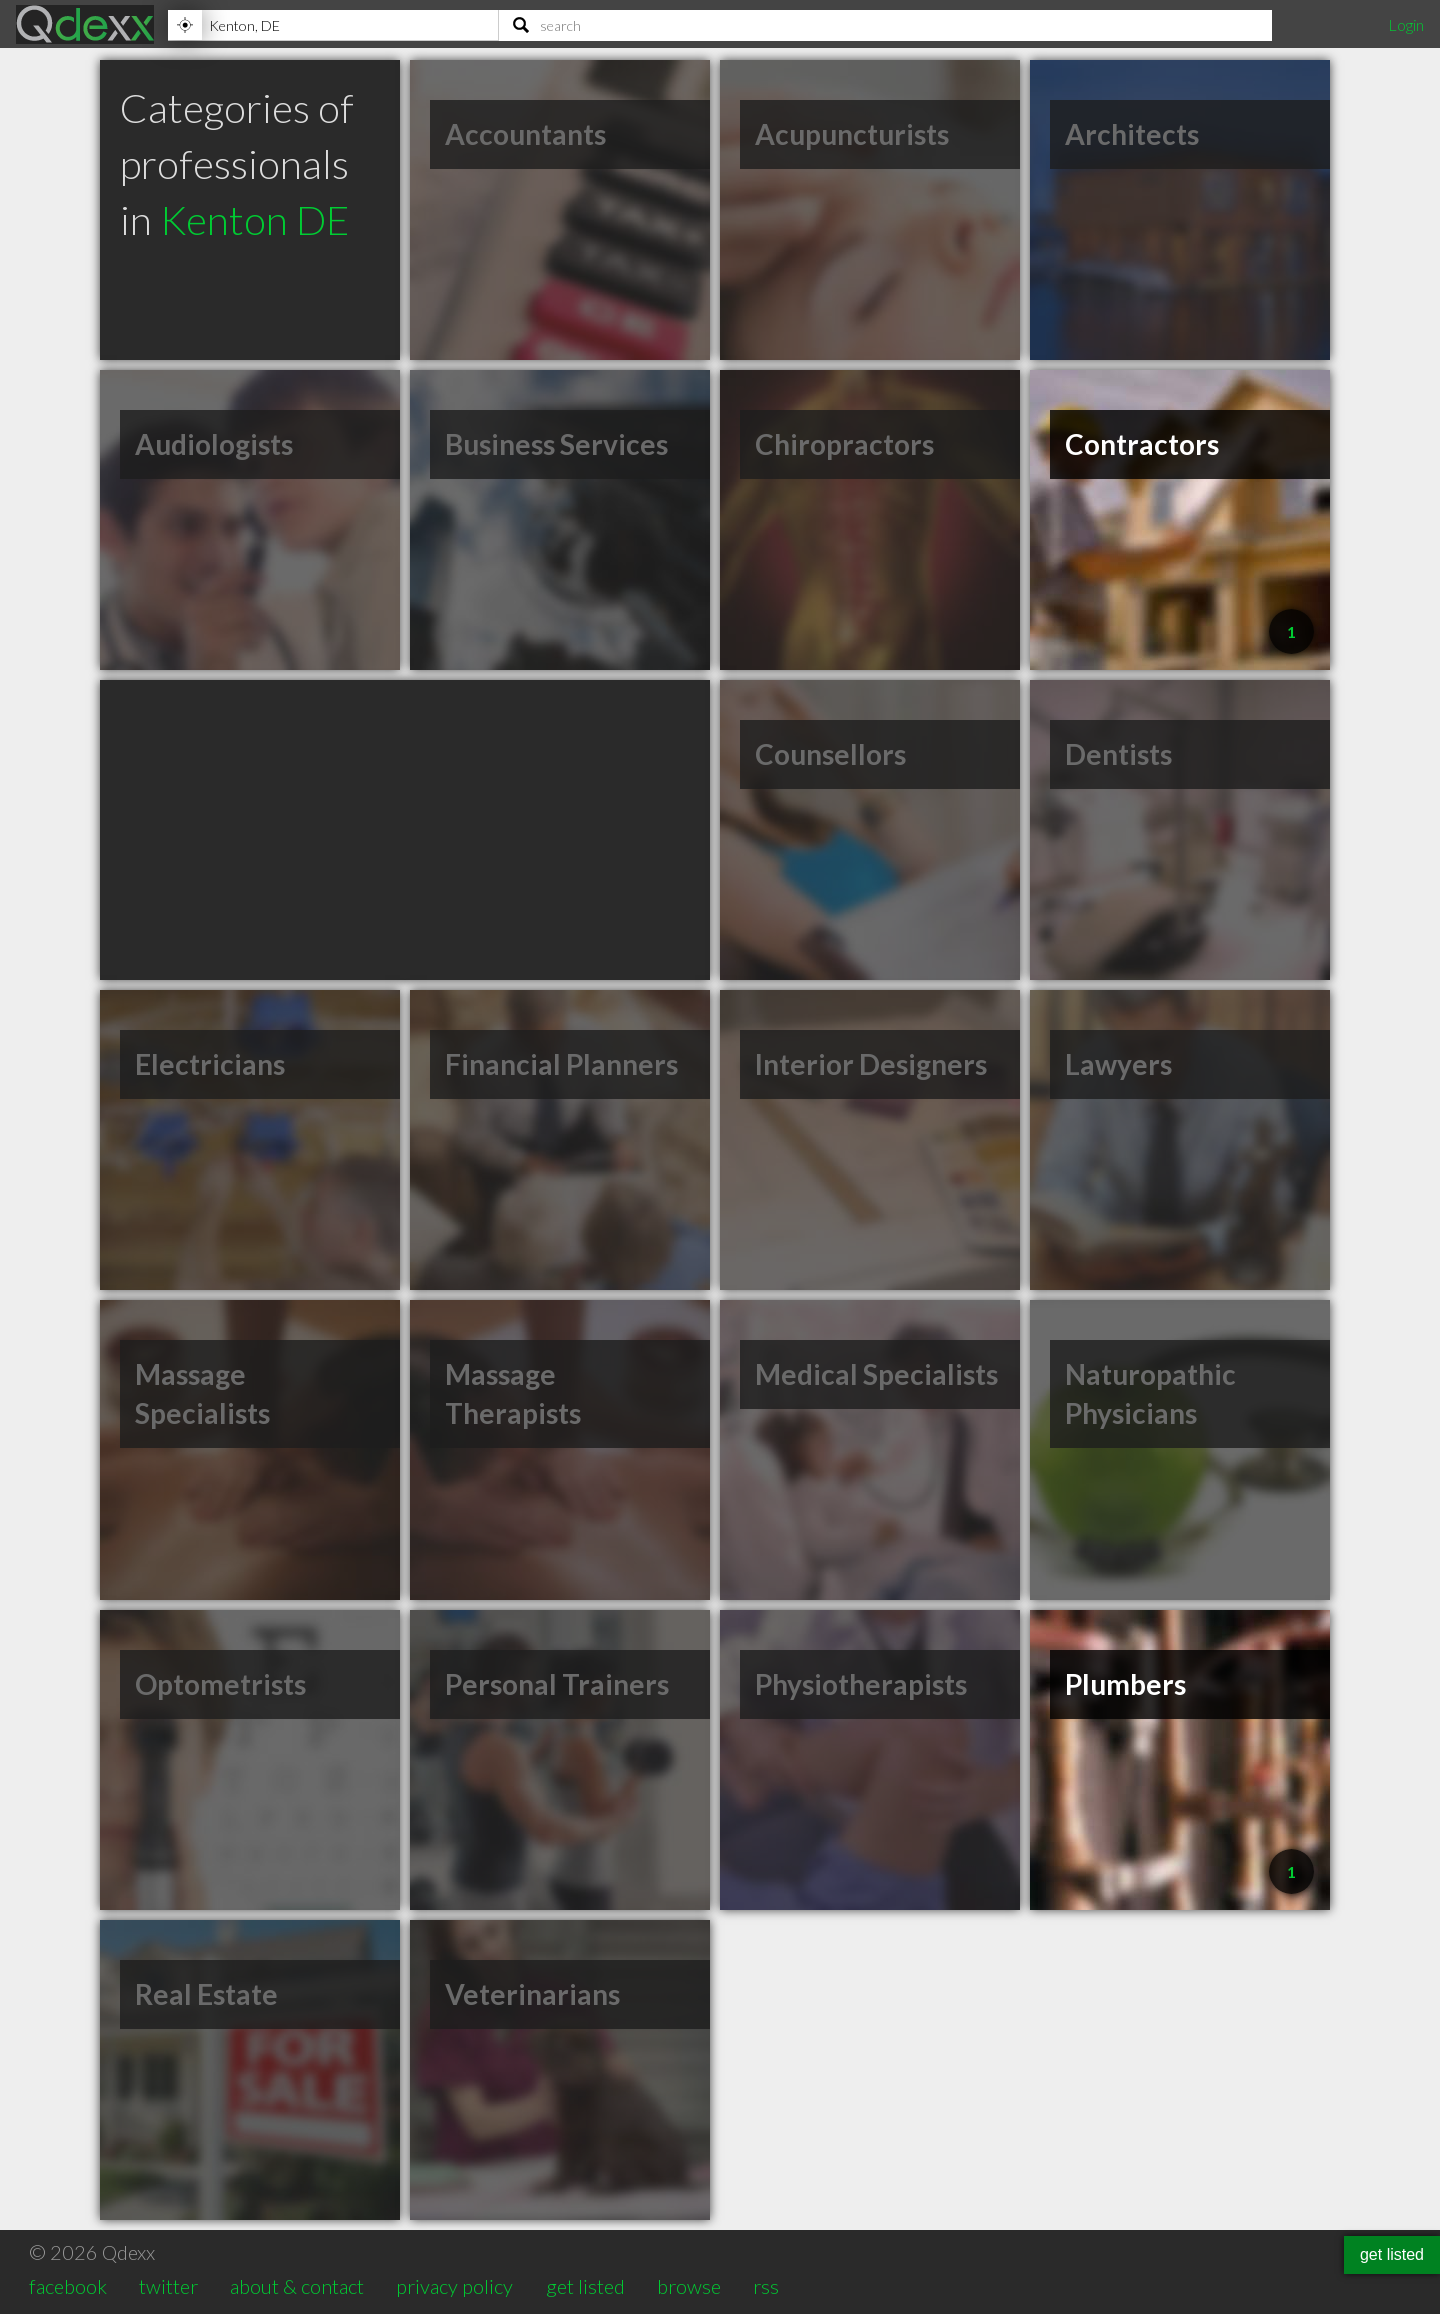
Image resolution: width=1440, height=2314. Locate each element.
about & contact (297, 2286)
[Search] (885, 25)
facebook (68, 2286)
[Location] (333, 25)
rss (766, 2286)
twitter (168, 2286)
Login (1406, 24)
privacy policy (454, 2286)
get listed (585, 2286)
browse (689, 2286)
